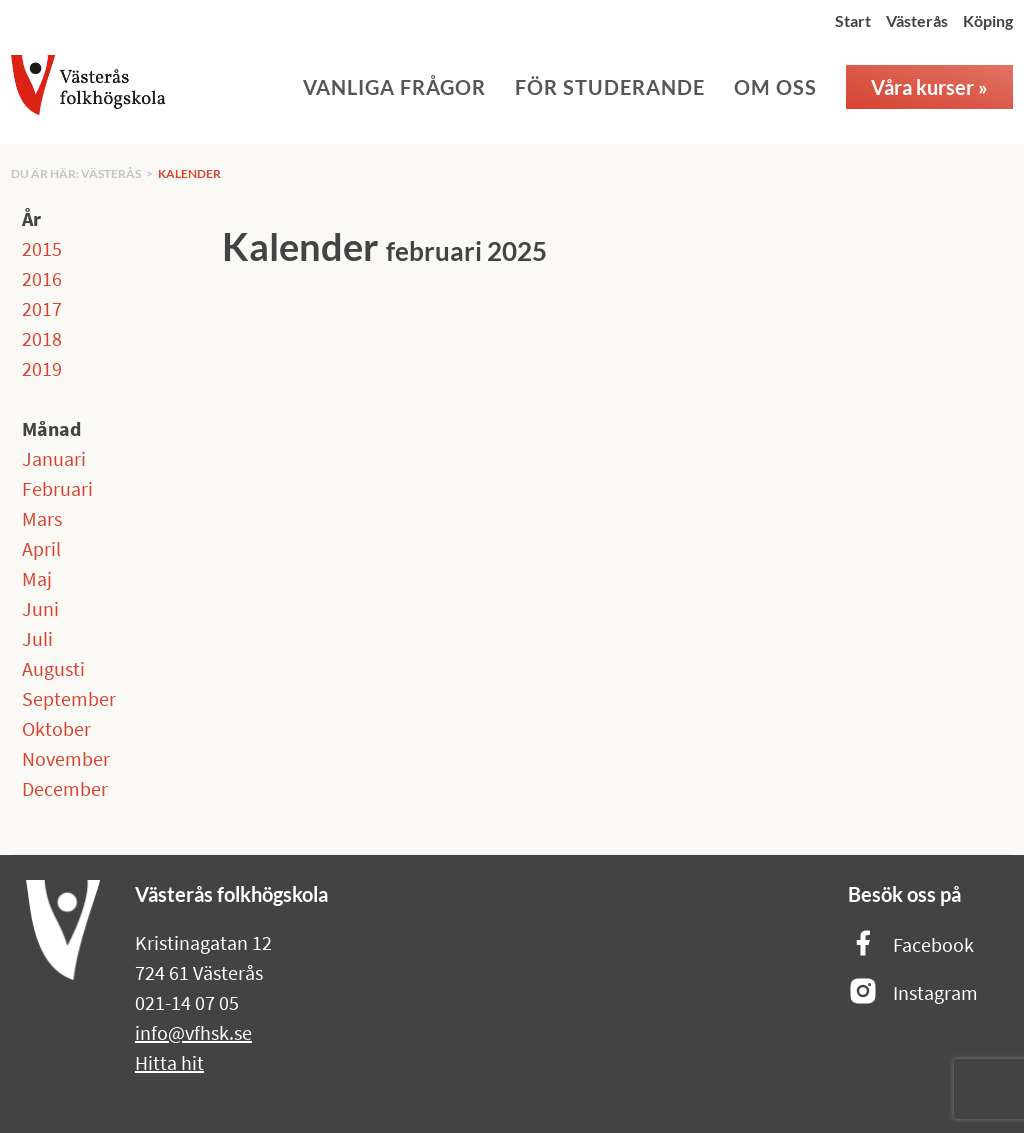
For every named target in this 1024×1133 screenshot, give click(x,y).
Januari (54, 458)
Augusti (53, 668)
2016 (42, 278)
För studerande (610, 87)
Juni (40, 608)
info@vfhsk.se (193, 1032)
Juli (37, 638)
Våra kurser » (929, 87)
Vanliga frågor (394, 87)
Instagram (913, 992)
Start (853, 20)
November (66, 758)
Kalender (189, 173)
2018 (42, 338)
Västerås (917, 20)
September (69, 698)
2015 (42, 248)
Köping (988, 20)
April (41, 548)
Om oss (775, 87)
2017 (42, 308)
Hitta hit (169, 1062)
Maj (37, 578)
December (65, 788)
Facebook (911, 944)
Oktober (56, 728)
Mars (42, 518)
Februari (57, 488)
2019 (42, 368)
